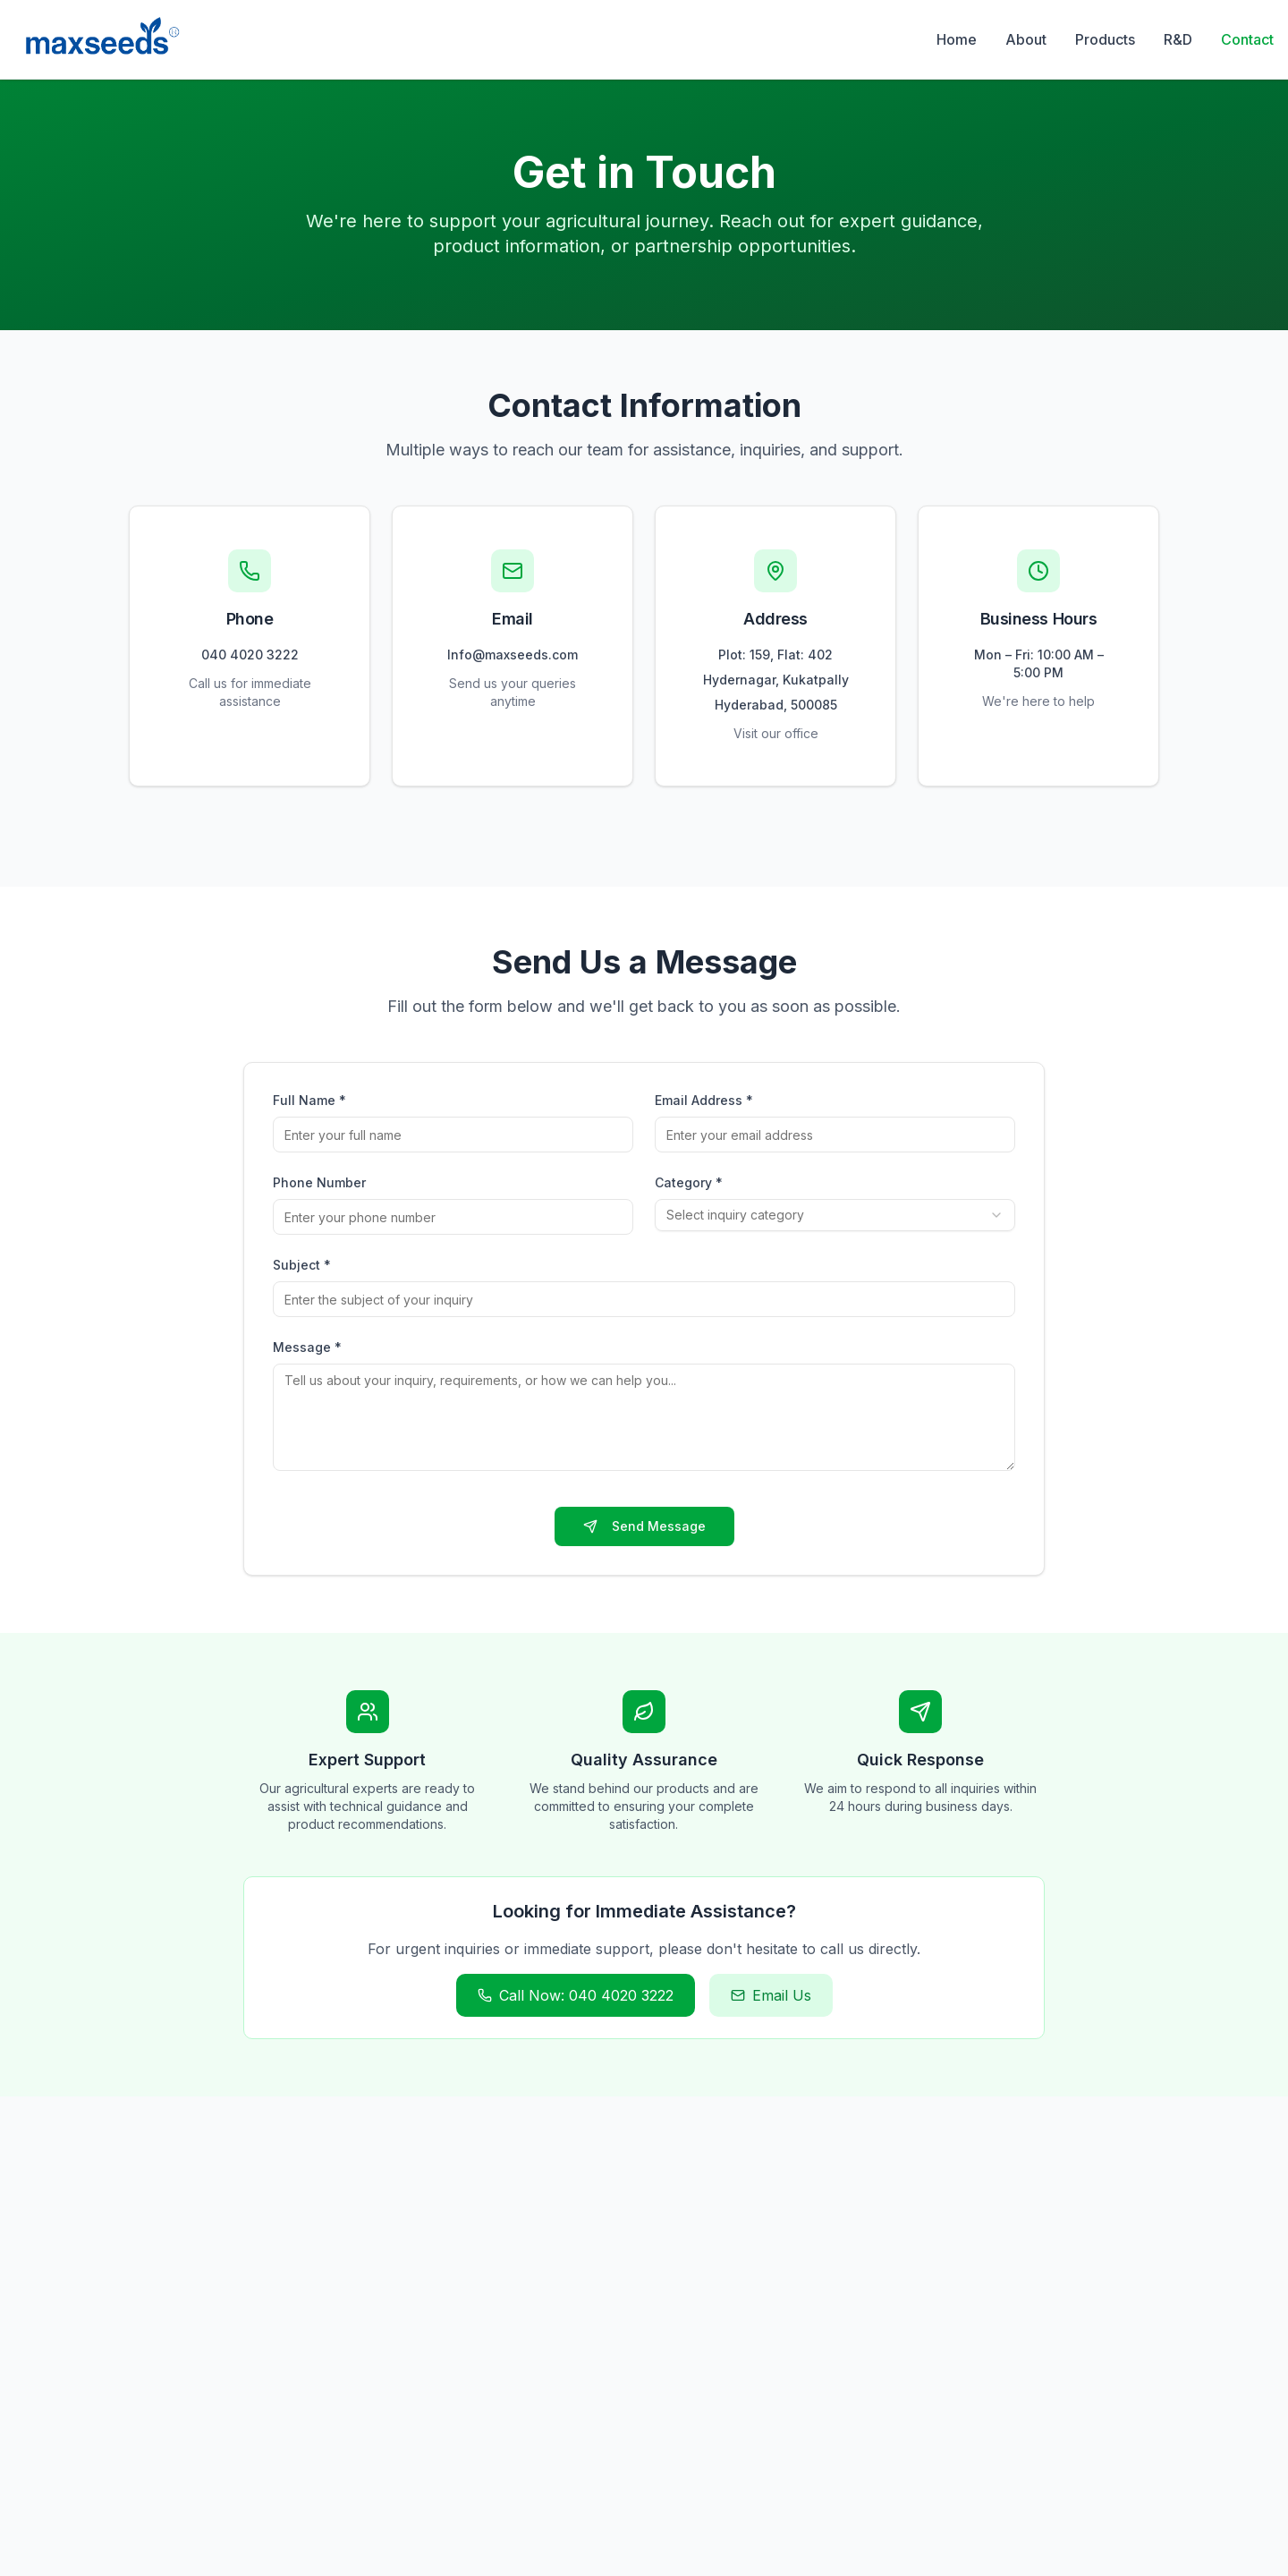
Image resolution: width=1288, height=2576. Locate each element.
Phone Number (319, 1182)
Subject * (302, 1264)
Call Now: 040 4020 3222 (576, 1995)
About (1025, 39)
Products (1105, 39)
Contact (1247, 39)
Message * (307, 1347)
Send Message (644, 1526)
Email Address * (704, 1100)
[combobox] (835, 1215)
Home (956, 39)
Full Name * (309, 1100)
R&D (1178, 39)
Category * (689, 1182)
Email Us (771, 1995)
